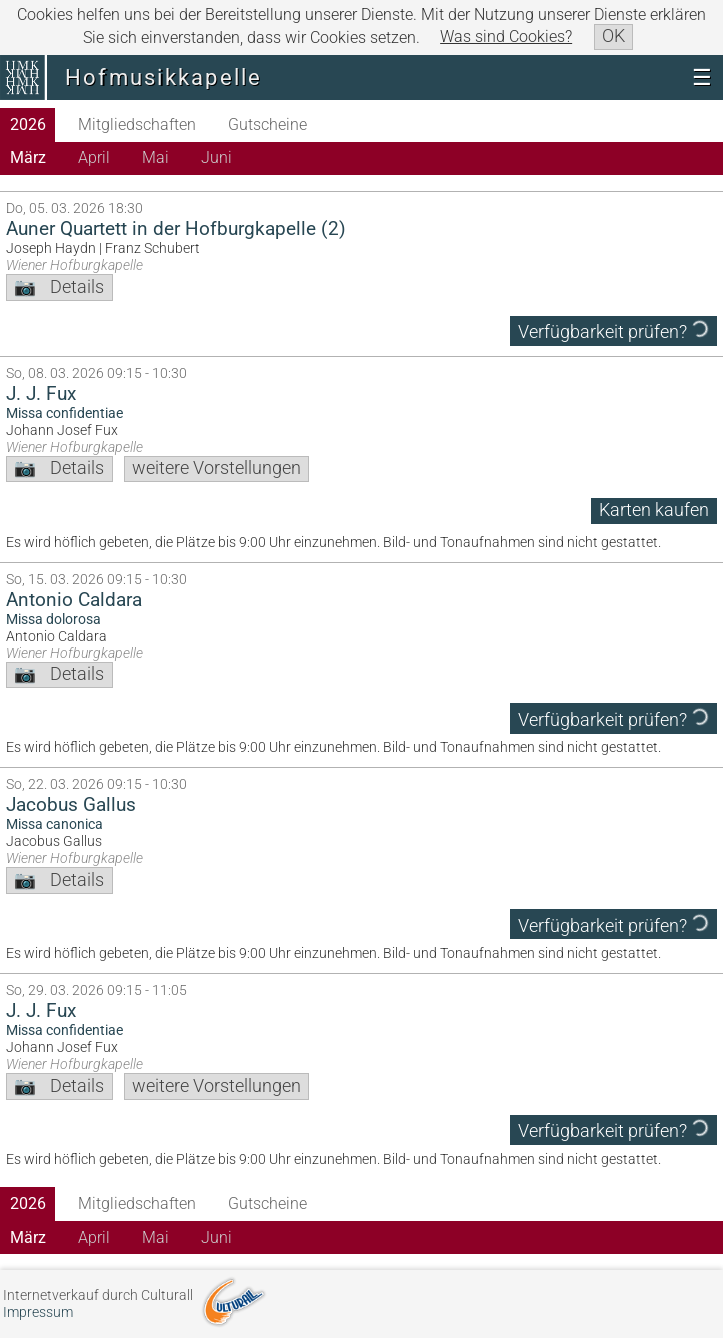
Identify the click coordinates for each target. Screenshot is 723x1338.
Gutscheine (267, 124)
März (28, 157)
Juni (216, 157)
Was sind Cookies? (506, 36)
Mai (155, 157)
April (94, 157)
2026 (28, 124)
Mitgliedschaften (137, 124)
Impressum (38, 1312)
